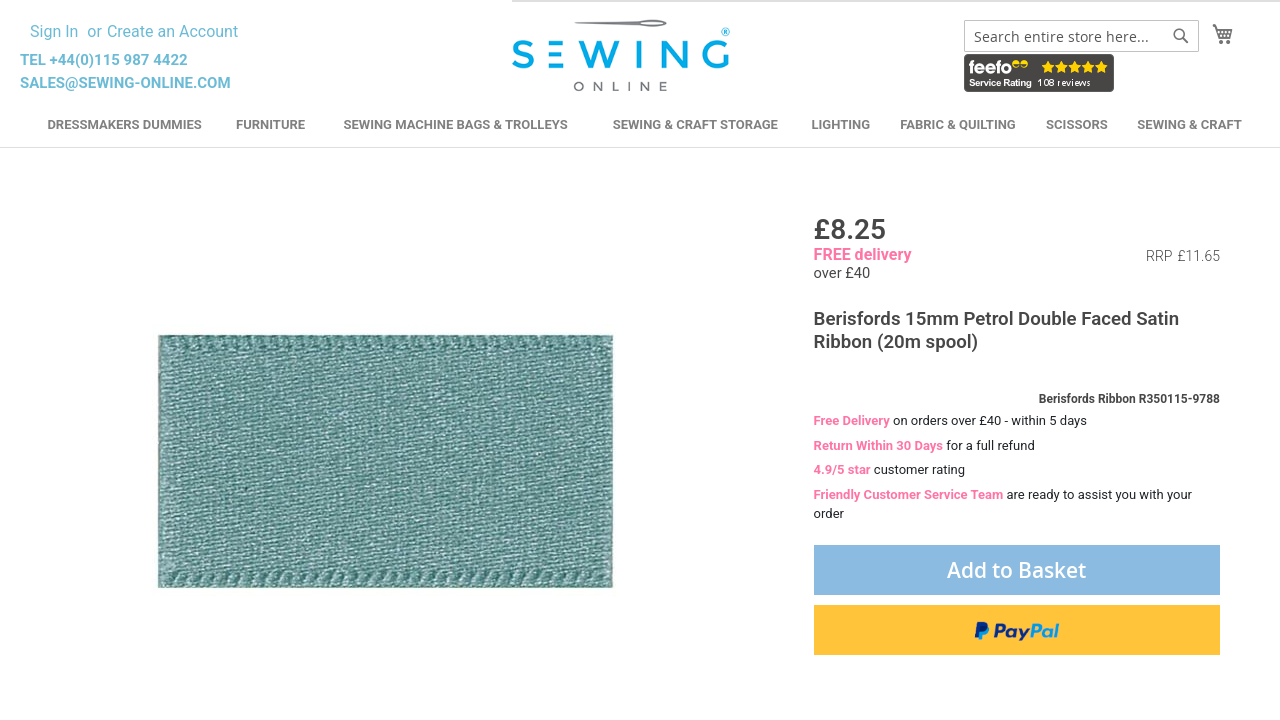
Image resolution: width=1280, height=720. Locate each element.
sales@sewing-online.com (125, 83)
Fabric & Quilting (957, 124)
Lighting (841, 124)
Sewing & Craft (1189, 124)
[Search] (1181, 36)
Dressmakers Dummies (124, 124)
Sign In (54, 31)
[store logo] (623, 56)
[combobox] (1081, 36)
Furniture (270, 124)
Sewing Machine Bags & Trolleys (455, 124)
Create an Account (172, 31)
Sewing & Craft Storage (695, 124)
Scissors (1077, 124)
